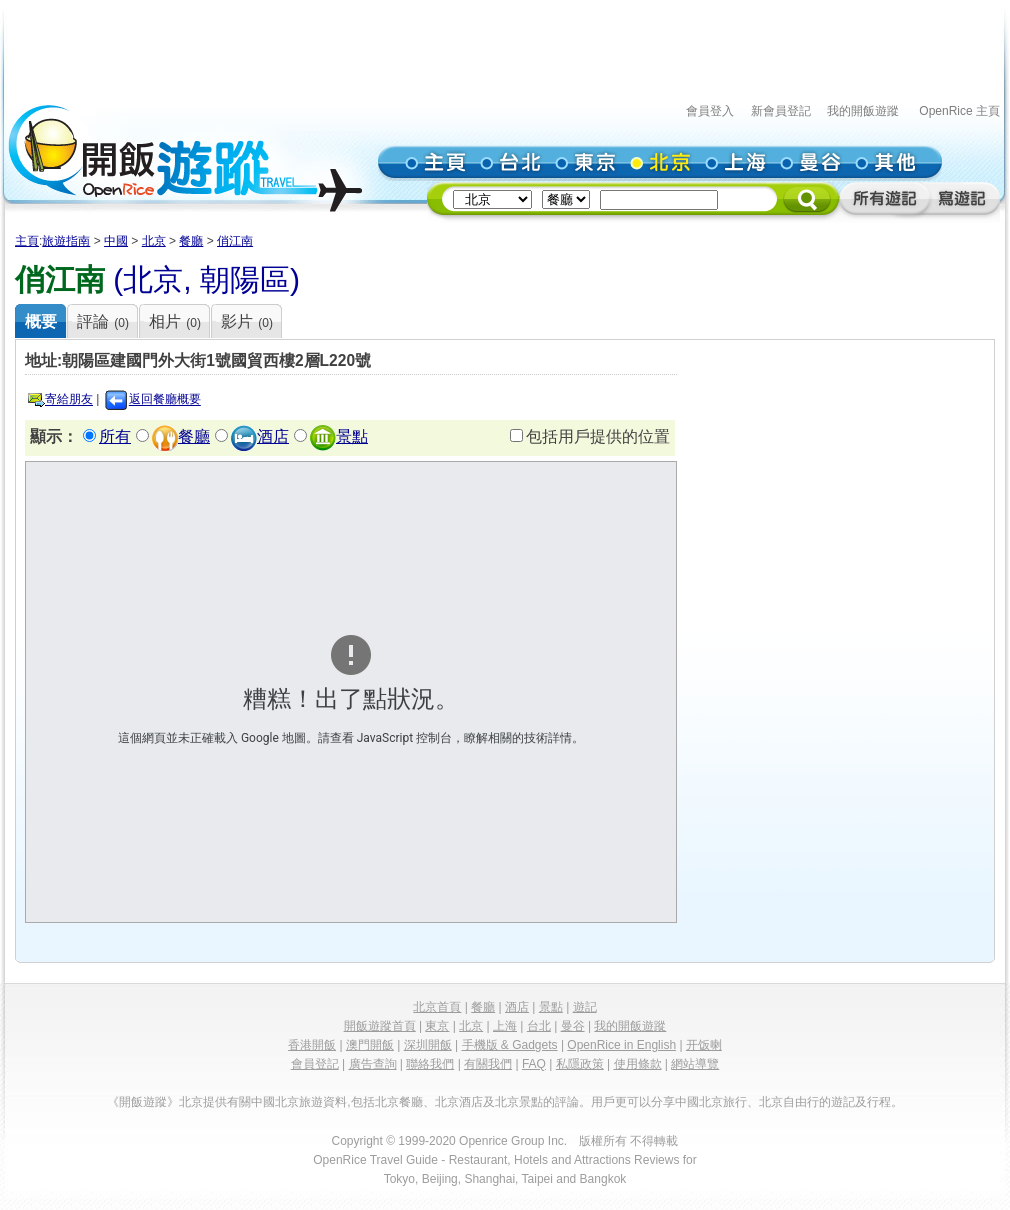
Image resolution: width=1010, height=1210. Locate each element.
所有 (115, 436)
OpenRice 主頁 (959, 111)
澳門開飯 (370, 1045)
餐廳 (191, 241)
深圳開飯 (428, 1045)
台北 (539, 1026)
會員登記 (315, 1064)
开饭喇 (704, 1045)
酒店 (273, 436)
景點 (352, 436)
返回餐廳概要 (165, 400)
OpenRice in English (621, 1045)
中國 (116, 241)
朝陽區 (245, 279)
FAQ (534, 1064)
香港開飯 (312, 1045)
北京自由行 (789, 1102)
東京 (437, 1026)
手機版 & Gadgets (510, 1045)
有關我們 (488, 1064)
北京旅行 (723, 1102)
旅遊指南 (66, 241)
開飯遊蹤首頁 (380, 1026)
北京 (154, 241)
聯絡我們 (430, 1064)
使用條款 (638, 1064)
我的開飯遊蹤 (863, 111)
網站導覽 (695, 1064)
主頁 (27, 241)
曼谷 (573, 1026)
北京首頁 (437, 1007)
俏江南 (235, 241)
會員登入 (710, 111)
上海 (505, 1026)
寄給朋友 (69, 400)
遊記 (585, 1007)
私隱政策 (580, 1064)
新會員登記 (781, 111)
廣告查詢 (373, 1064)
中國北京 (275, 1102)
